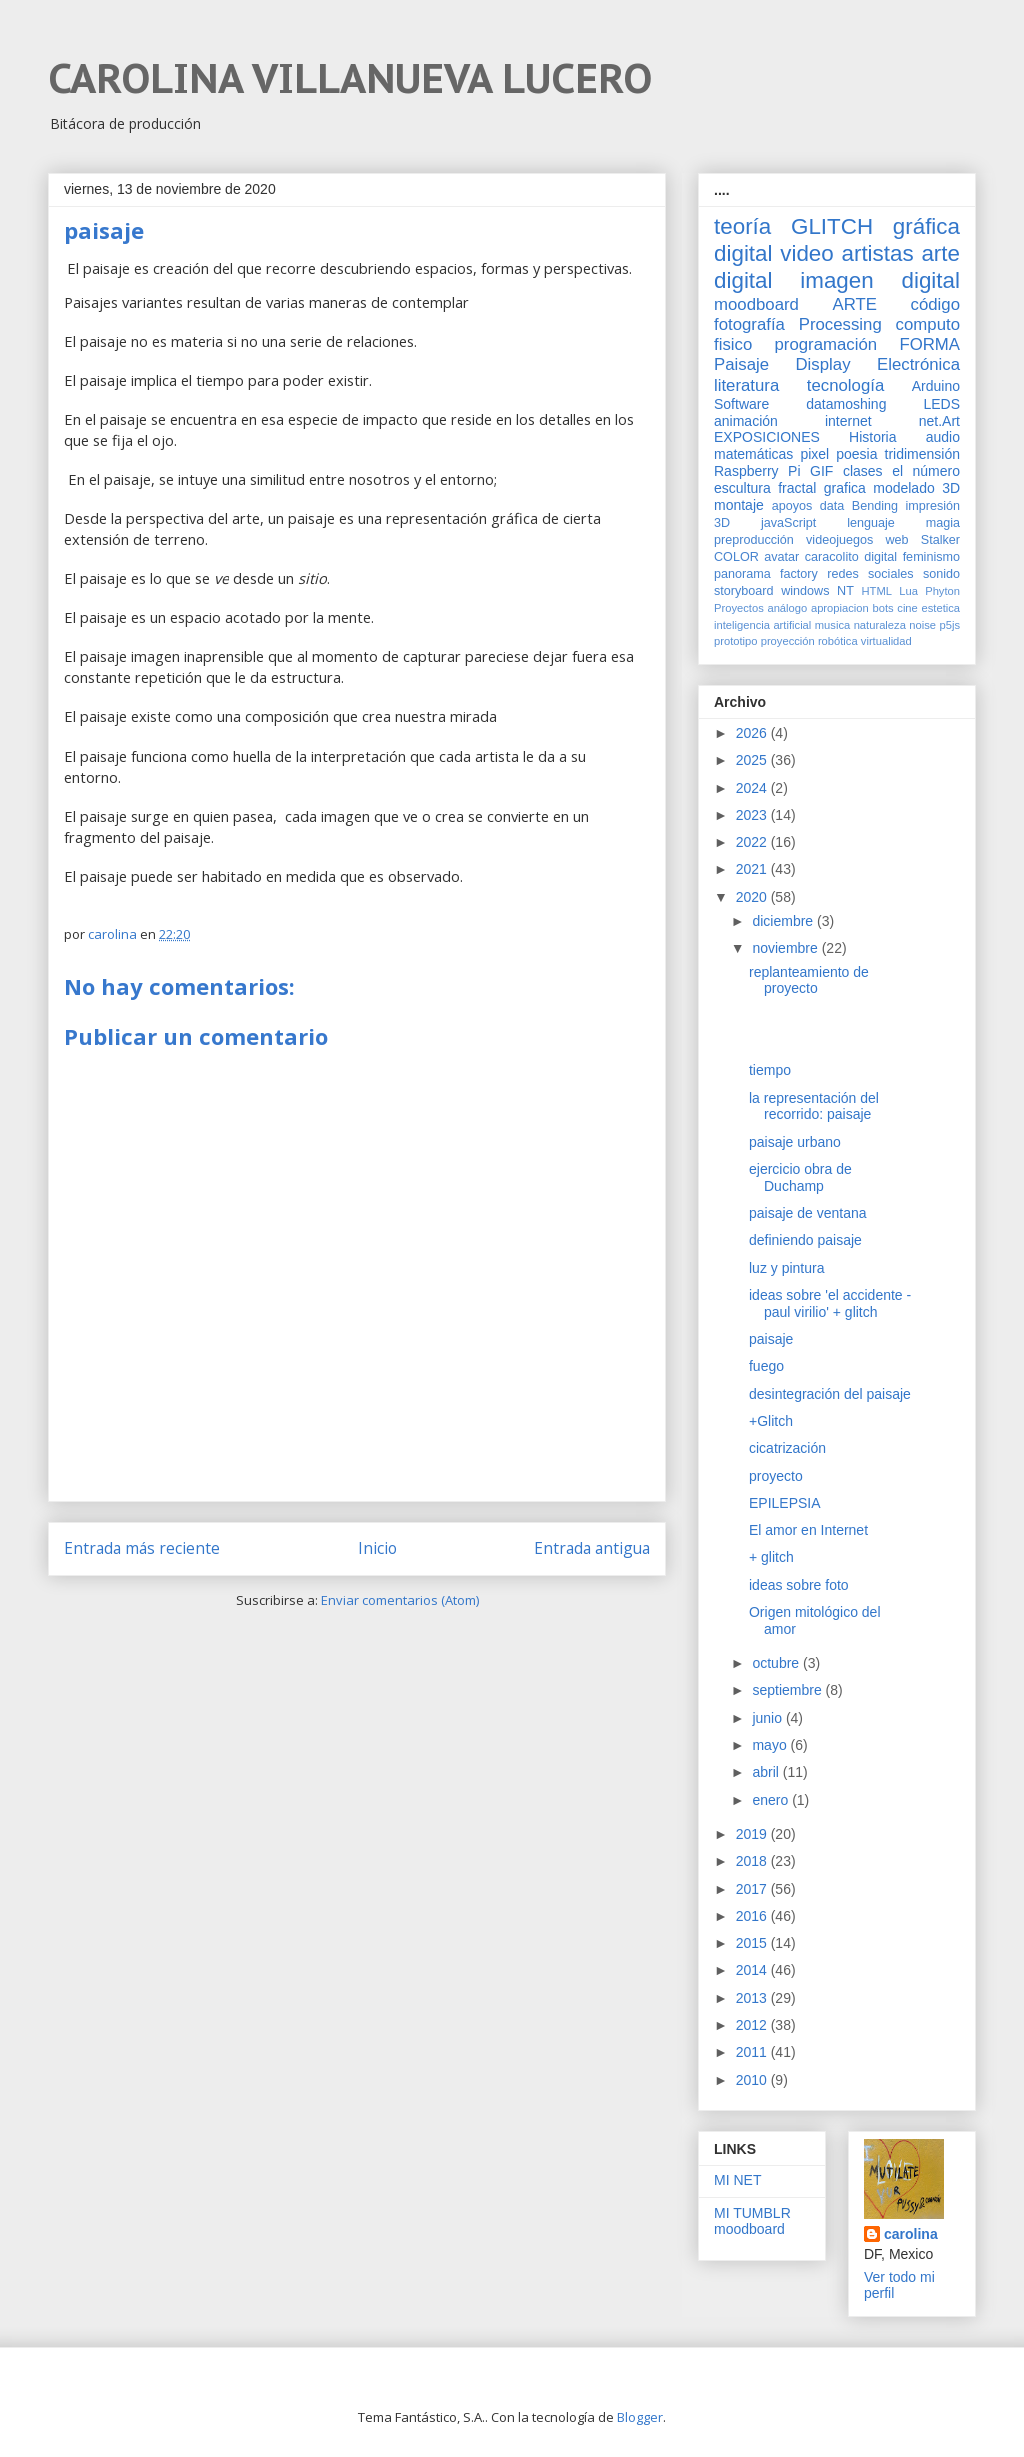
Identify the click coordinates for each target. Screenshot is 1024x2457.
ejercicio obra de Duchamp (800, 1177)
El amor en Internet (808, 1530)
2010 (753, 2080)
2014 (753, 1970)
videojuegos (839, 540)
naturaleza (880, 625)
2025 (753, 760)
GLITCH (832, 226)
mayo (771, 1745)
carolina (911, 2234)
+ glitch (771, 1557)
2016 (753, 1916)
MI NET (737, 2180)
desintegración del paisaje (830, 1394)
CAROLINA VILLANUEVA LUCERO (350, 78)
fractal (797, 488)
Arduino (936, 386)
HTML (877, 591)
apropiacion (840, 608)
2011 (753, 2052)
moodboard (756, 304)
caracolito (832, 557)
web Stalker (922, 540)
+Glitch (771, 1421)
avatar (781, 557)
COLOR (736, 557)
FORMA (929, 344)
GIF (821, 471)
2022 (753, 842)
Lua (908, 591)
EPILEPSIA (785, 1503)
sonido (941, 574)
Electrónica (918, 364)
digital (880, 557)
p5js (950, 625)
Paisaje (741, 364)
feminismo (931, 557)
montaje (739, 505)
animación (746, 421)
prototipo (736, 641)
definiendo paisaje (805, 1240)
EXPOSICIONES (767, 437)
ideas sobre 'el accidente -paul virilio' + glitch (830, 1303)
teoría (742, 226)
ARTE (855, 304)
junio (768, 1718)
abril (767, 1772)
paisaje (771, 1339)
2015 (753, 1943)
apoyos (792, 506)
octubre (777, 1663)
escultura (742, 488)
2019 (753, 1834)
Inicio (377, 1548)
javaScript (788, 523)
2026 (753, 733)
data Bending (859, 506)
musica (832, 625)
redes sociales (870, 574)
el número (926, 471)
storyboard (744, 591)
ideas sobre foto (799, 1585)
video (807, 253)
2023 (753, 815)
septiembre (788, 1690)
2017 (753, 1889)
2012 (753, 2025)
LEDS (941, 404)
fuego (766, 1366)
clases (863, 471)
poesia (856, 454)
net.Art (939, 421)
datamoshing (846, 404)
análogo (787, 608)
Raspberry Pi (757, 471)
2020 (753, 897)
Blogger (640, 2417)
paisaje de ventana (808, 1213)
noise (922, 625)
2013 (753, 1998)
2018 (753, 1861)
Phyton (942, 591)
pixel (814, 454)
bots (882, 608)
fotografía (749, 324)
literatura (746, 385)
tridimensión (922, 454)
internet (848, 421)
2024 (753, 788)
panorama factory (766, 574)
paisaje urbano (795, 1142)
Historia (872, 437)
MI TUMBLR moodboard (752, 2221)
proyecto (776, 1476)
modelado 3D (916, 488)
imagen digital (880, 280)
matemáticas (753, 454)
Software (741, 404)
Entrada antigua (592, 1548)
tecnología (845, 385)
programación (826, 344)
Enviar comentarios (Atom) (400, 1600)
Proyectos (739, 608)
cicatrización (787, 1448)
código (935, 304)
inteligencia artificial (762, 625)
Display (823, 364)
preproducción (754, 540)
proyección (788, 641)
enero (772, 1800)
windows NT (817, 591)
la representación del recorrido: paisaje (814, 1106)
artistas (877, 253)
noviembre (786, 948)
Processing (840, 324)
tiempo (770, 1070)
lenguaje (871, 523)
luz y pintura (786, 1268)
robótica (838, 641)
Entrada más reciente (142, 1548)
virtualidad (886, 641)
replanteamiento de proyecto (809, 980)
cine (907, 608)
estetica (940, 608)
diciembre (784, 921)
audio (943, 437)
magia (943, 523)
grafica (845, 488)
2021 (753, 869)
